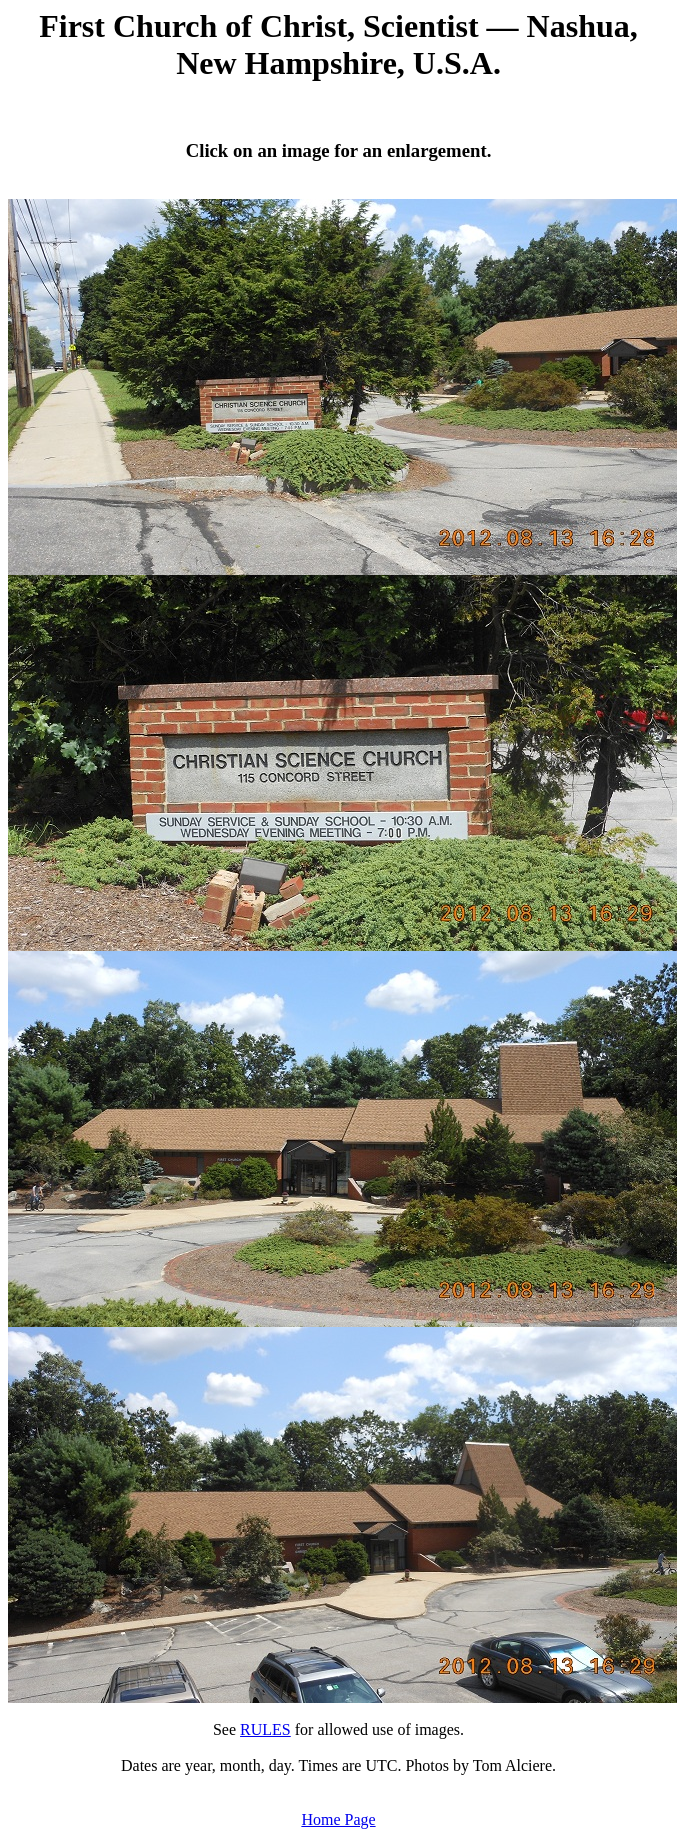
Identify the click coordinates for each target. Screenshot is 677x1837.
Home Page (338, 1819)
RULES (265, 1729)
